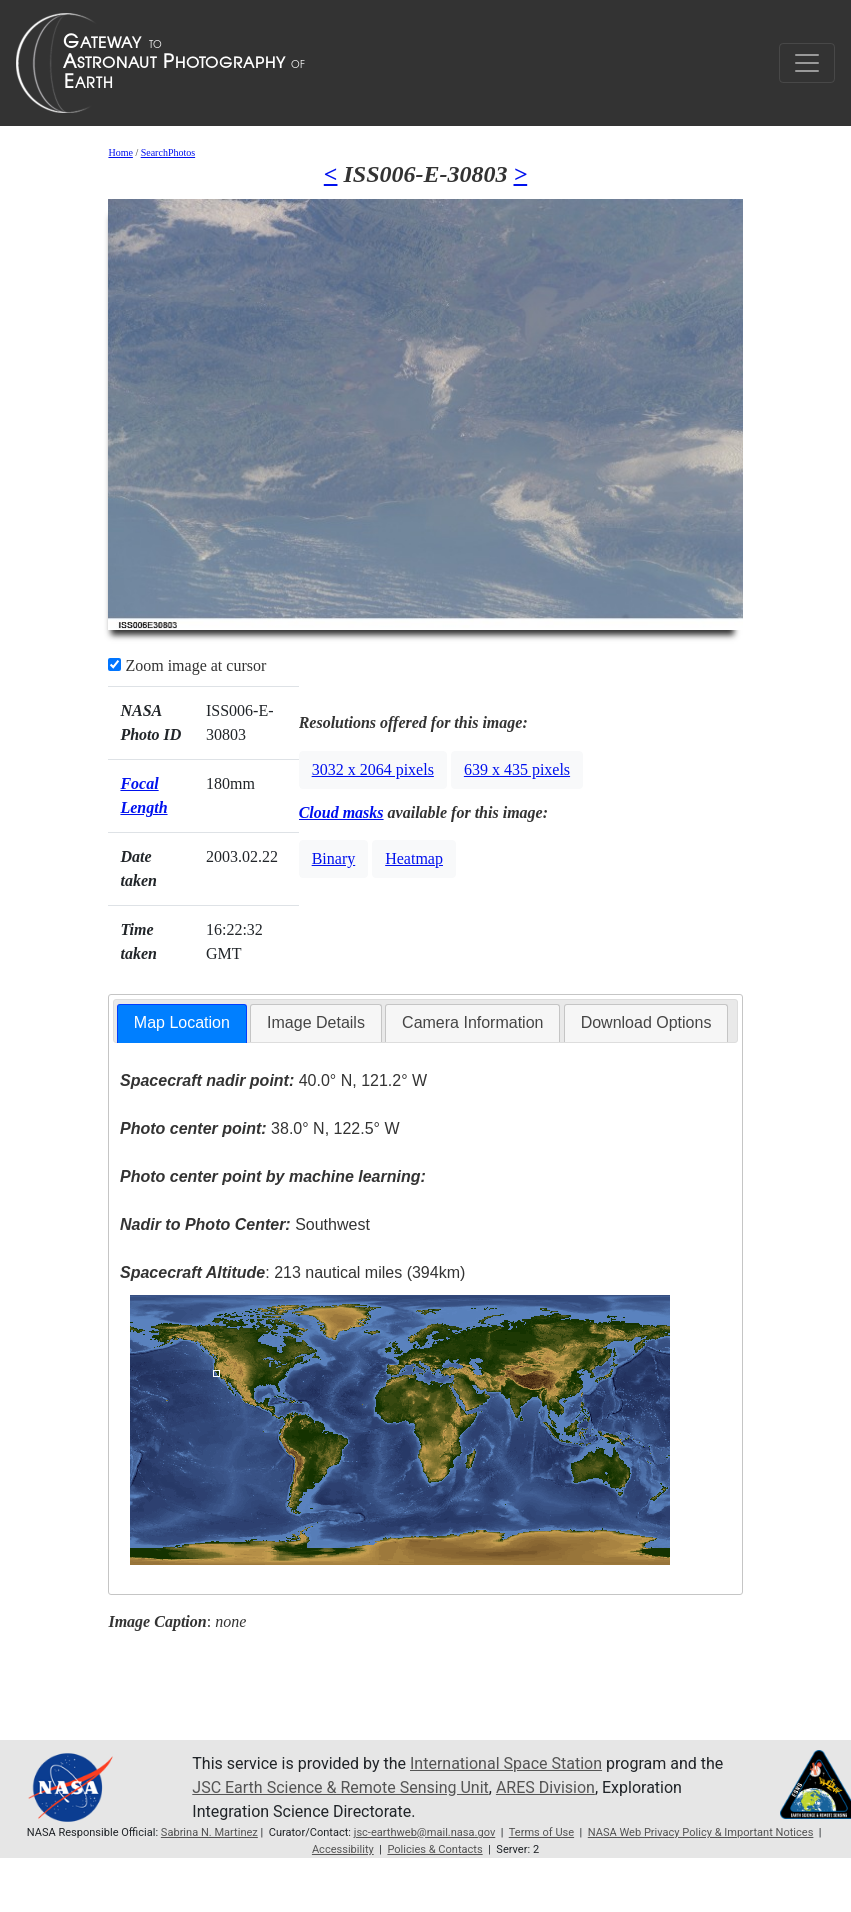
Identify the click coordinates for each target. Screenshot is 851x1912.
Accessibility (343, 1849)
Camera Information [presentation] (472, 1022)
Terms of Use (541, 1832)
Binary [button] (334, 858)
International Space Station (506, 1763)
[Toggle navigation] (807, 63)
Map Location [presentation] (182, 1022)
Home (120, 152)
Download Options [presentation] (646, 1022)
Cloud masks (341, 812)
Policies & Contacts (434, 1849)
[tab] (182, 1023)
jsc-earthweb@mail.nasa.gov (425, 1832)
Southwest (245, 1224)
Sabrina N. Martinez (209, 1832)
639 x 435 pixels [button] (517, 769)
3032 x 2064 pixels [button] (373, 769)
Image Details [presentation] (316, 1022)
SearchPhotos (168, 152)
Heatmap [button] (414, 858)
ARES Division (545, 1787)
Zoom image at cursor (187, 665)
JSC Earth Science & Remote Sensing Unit (340, 1787)
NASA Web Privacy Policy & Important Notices (701, 1832)
